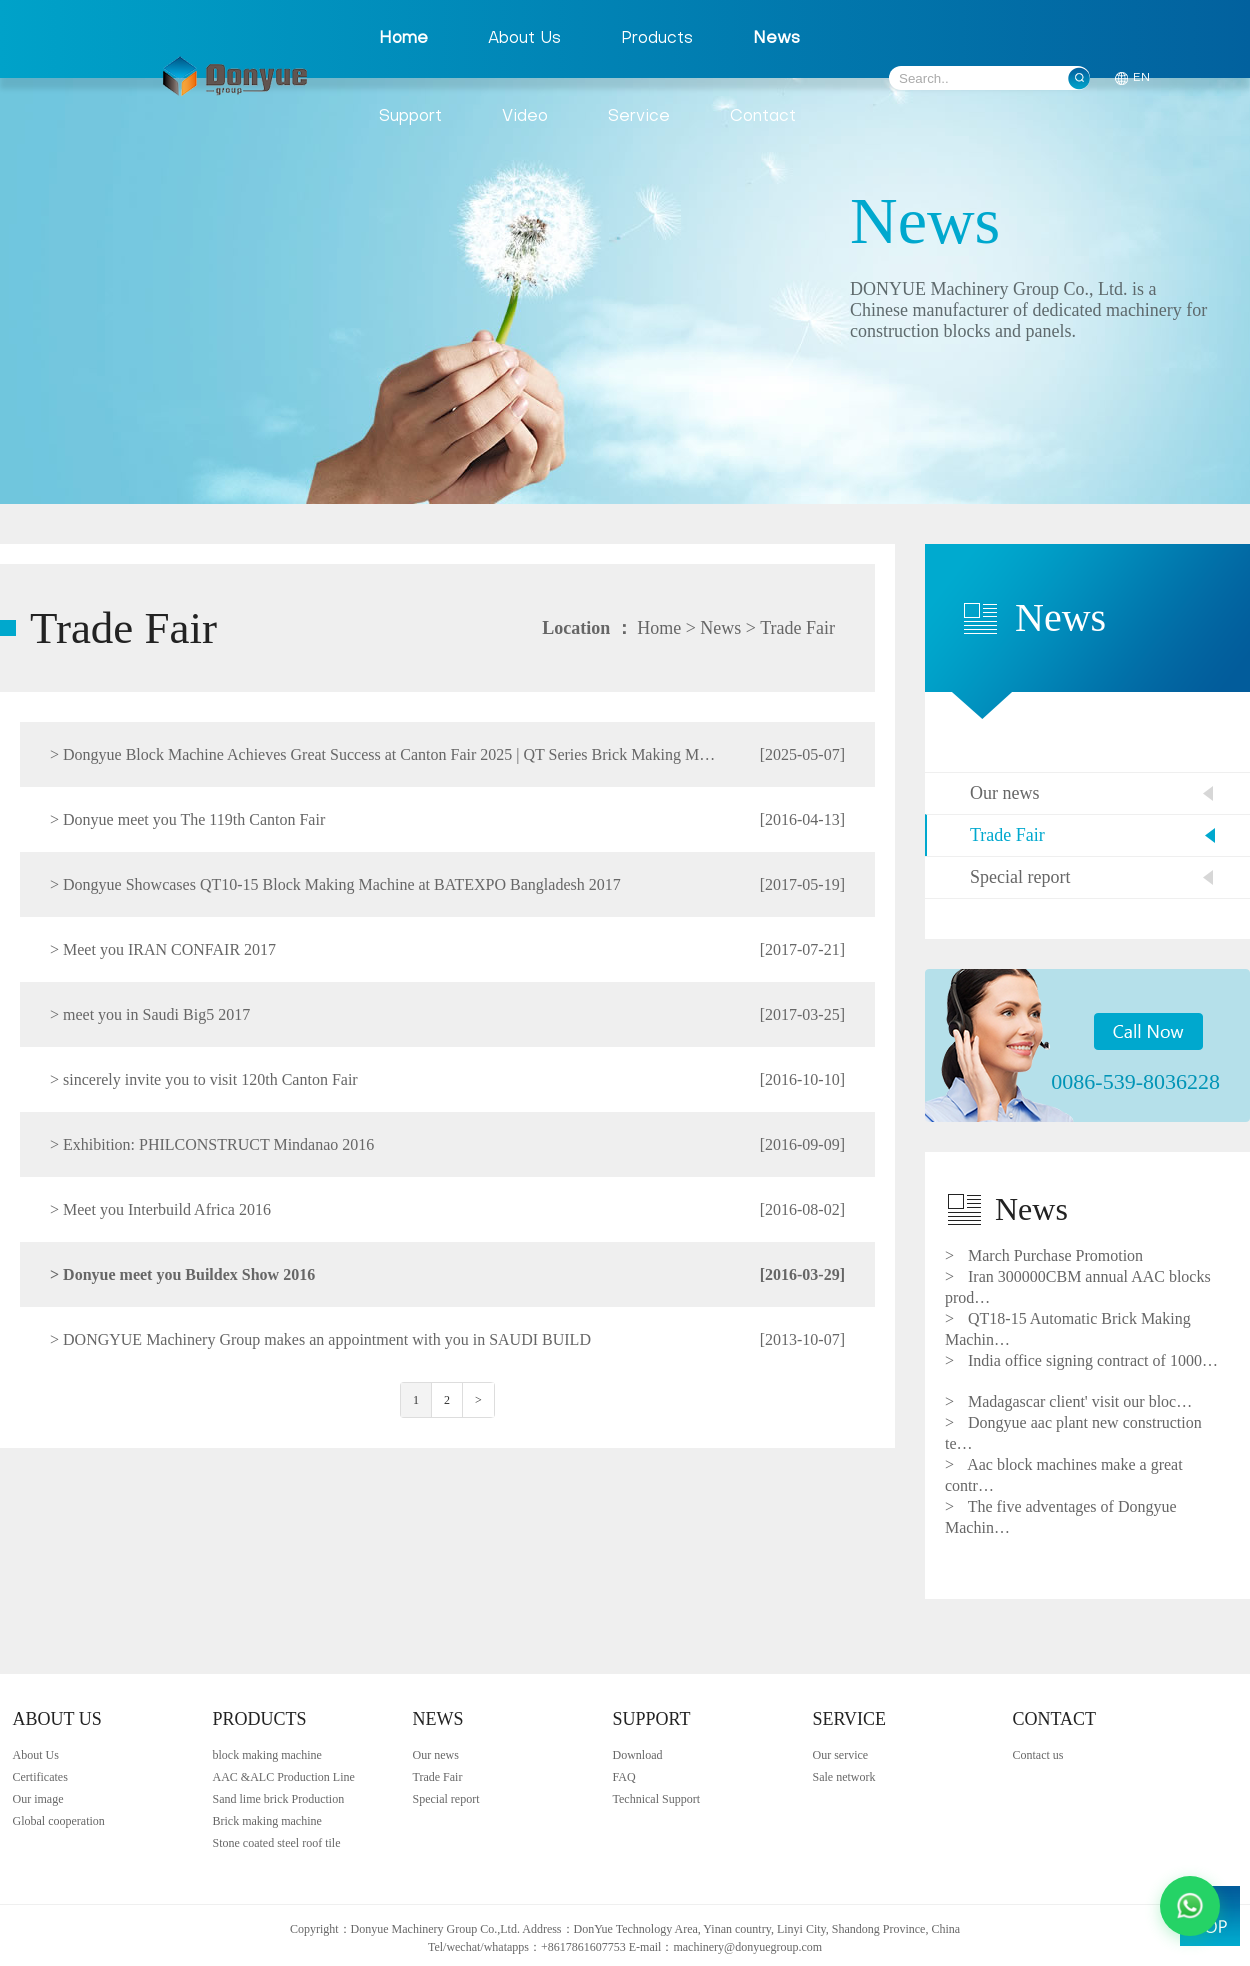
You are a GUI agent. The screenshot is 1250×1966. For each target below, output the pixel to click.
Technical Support (656, 1799)
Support (410, 117)
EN (1141, 78)
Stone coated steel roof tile (277, 1843)
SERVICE (850, 1719)
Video (525, 117)
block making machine (267, 1755)
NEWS (438, 1719)
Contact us (1038, 1755)
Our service (841, 1755)
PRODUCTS (260, 1719)
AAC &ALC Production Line (284, 1777)
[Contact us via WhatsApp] (1190, 1906)
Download (638, 1755)
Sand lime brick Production (279, 1799)
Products (657, 39)
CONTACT (1055, 1719)
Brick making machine (267, 1821)
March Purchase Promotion (1044, 1255)
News (776, 39)
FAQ (624, 1777)
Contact (763, 117)
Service (639, 117)
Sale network (844, 1777)
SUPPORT (652, 1719)
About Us (524, 39)
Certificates (40, 1777)
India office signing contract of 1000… (1081, 1360)
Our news (1005, 793)
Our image (38, 1799)
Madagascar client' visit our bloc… (1068, 1401)
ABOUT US (57, 1719)
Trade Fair (797, 628)
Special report (1020, 877)
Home (403, 39)
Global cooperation (59, 1821)
